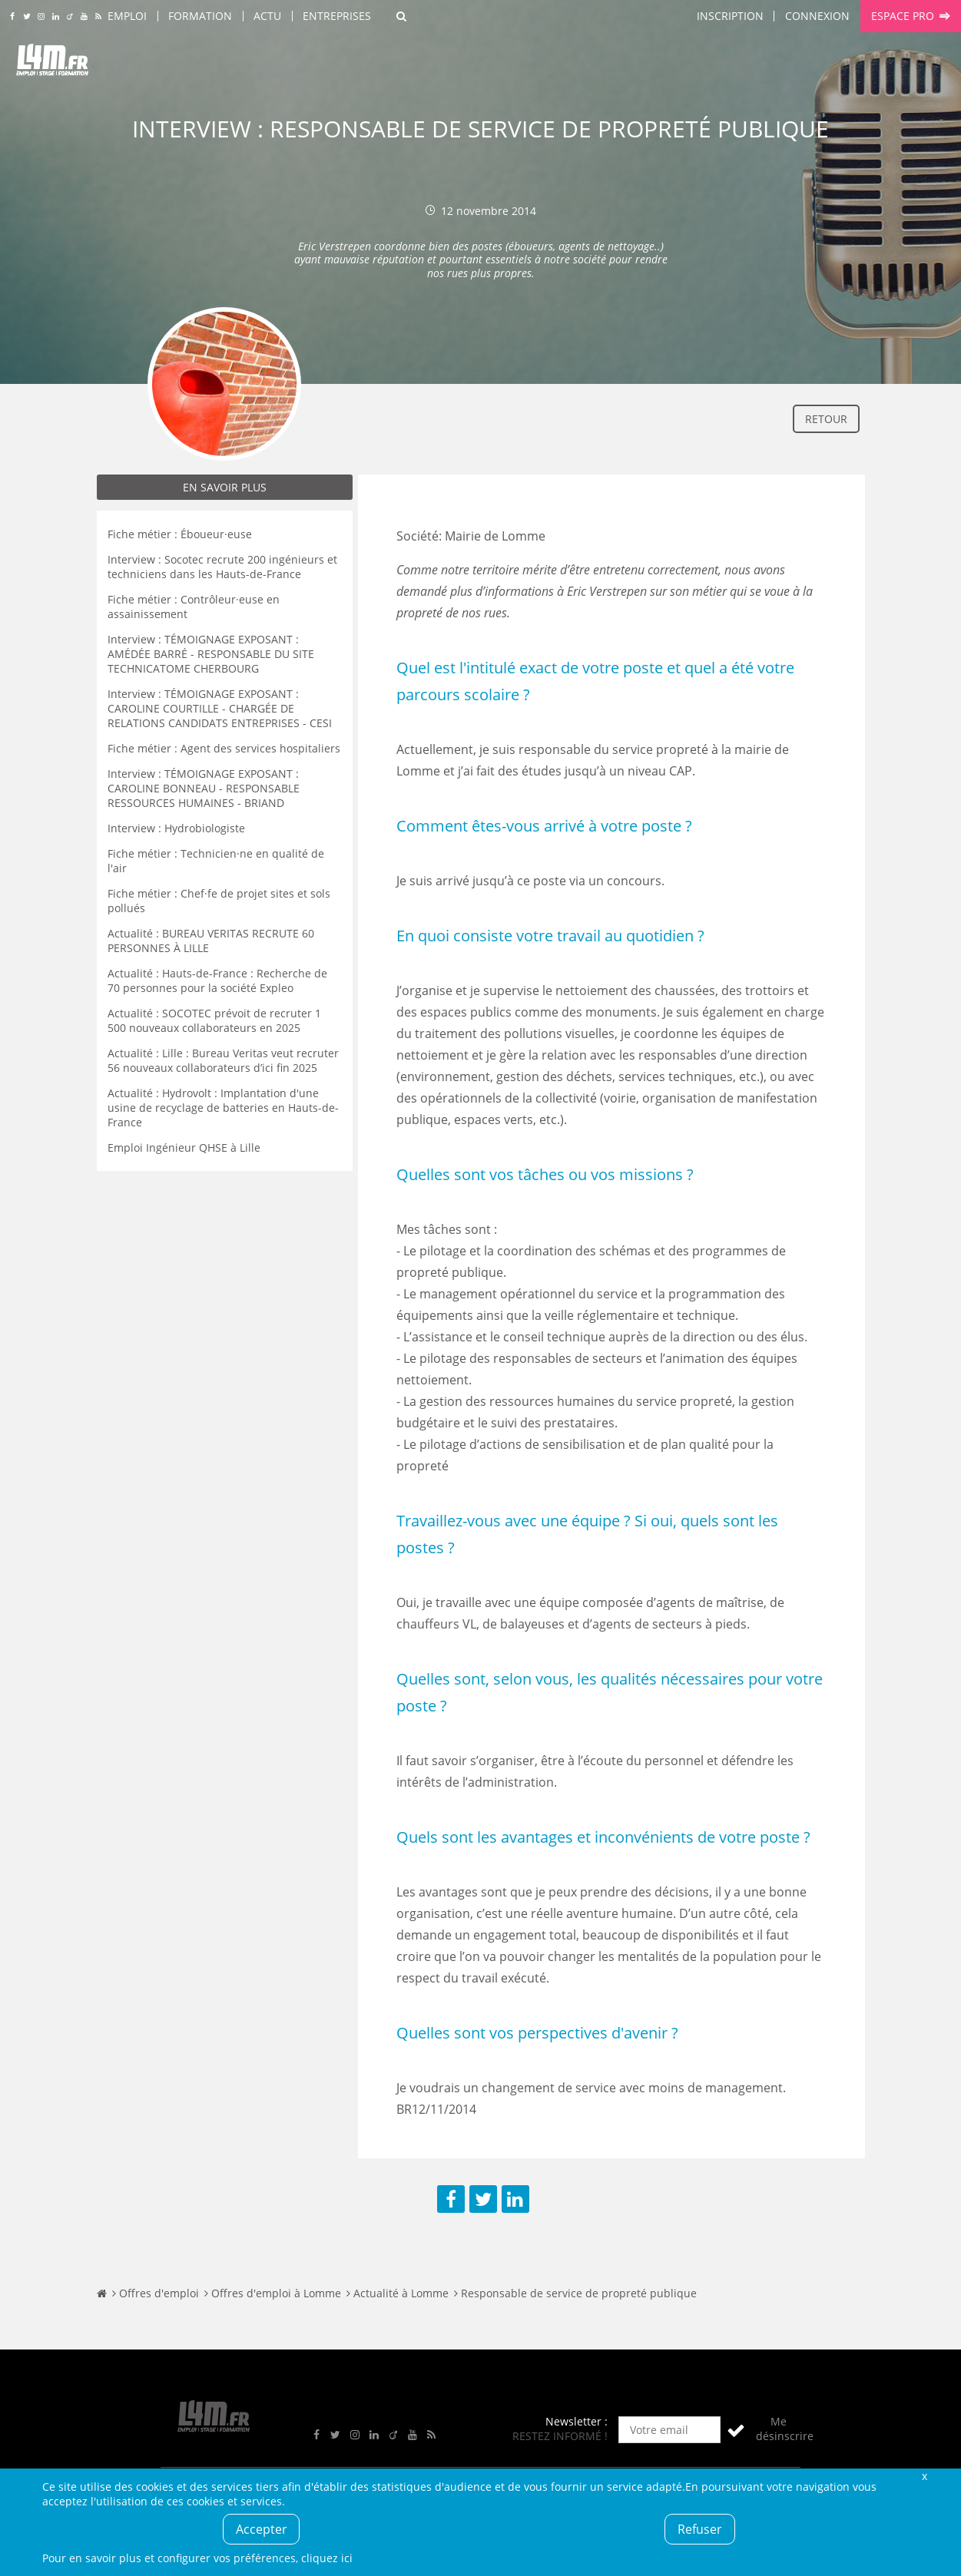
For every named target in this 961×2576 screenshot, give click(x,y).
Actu (267, 15)
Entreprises (337, 15)
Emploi (127, 15)
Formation (200, 15)
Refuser (700, 2529)
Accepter (261, 2529)
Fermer (925, 2476)
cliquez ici (327, 2558)
